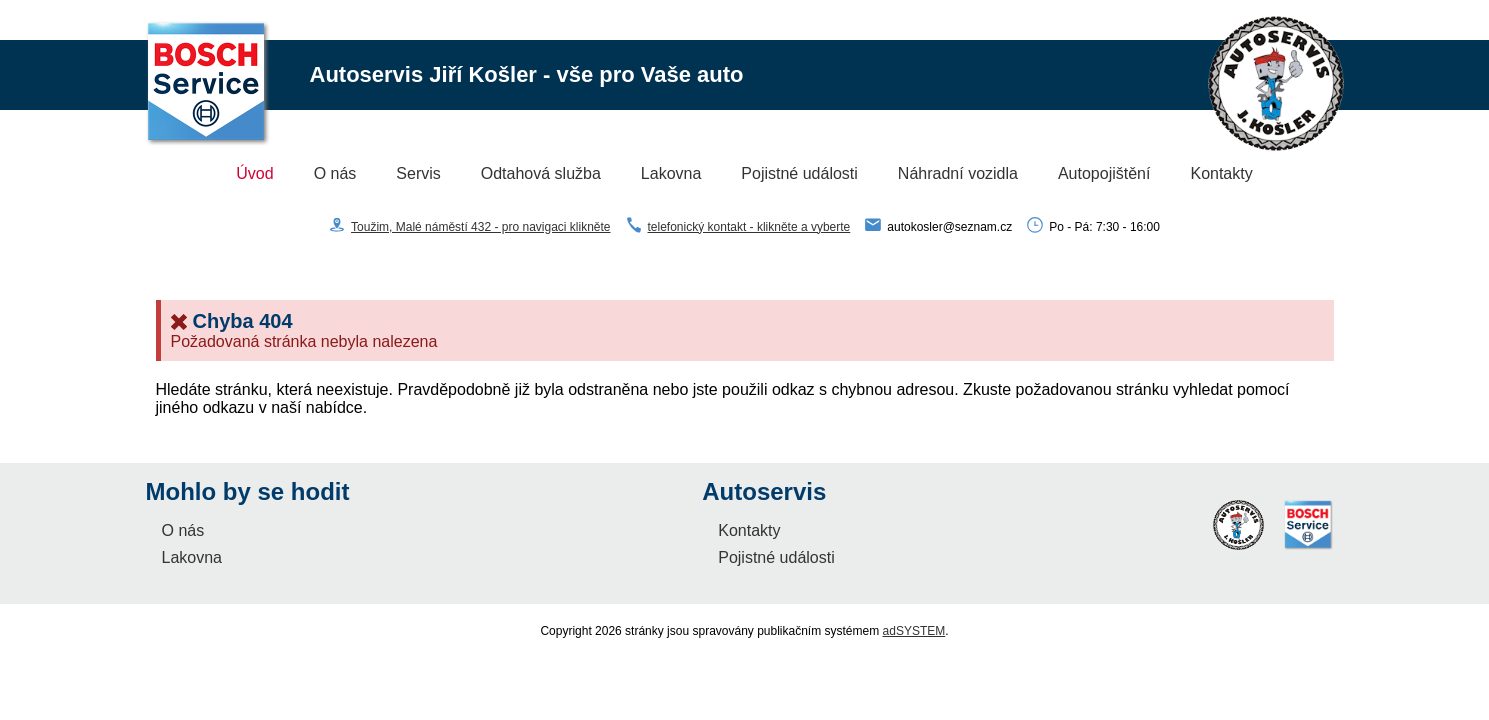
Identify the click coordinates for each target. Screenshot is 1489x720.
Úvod (254, 173)
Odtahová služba (541, 173)
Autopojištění (1104, 173)
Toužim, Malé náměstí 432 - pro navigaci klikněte (480, 227)
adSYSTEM (914, 631)
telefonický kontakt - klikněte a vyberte (749, 227)
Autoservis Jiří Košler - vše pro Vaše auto (527, 74)
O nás (335, 173)
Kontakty (1221, 173)
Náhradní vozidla (958, 173)
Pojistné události (799, 173)
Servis (418, 173)
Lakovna (671, 173)
